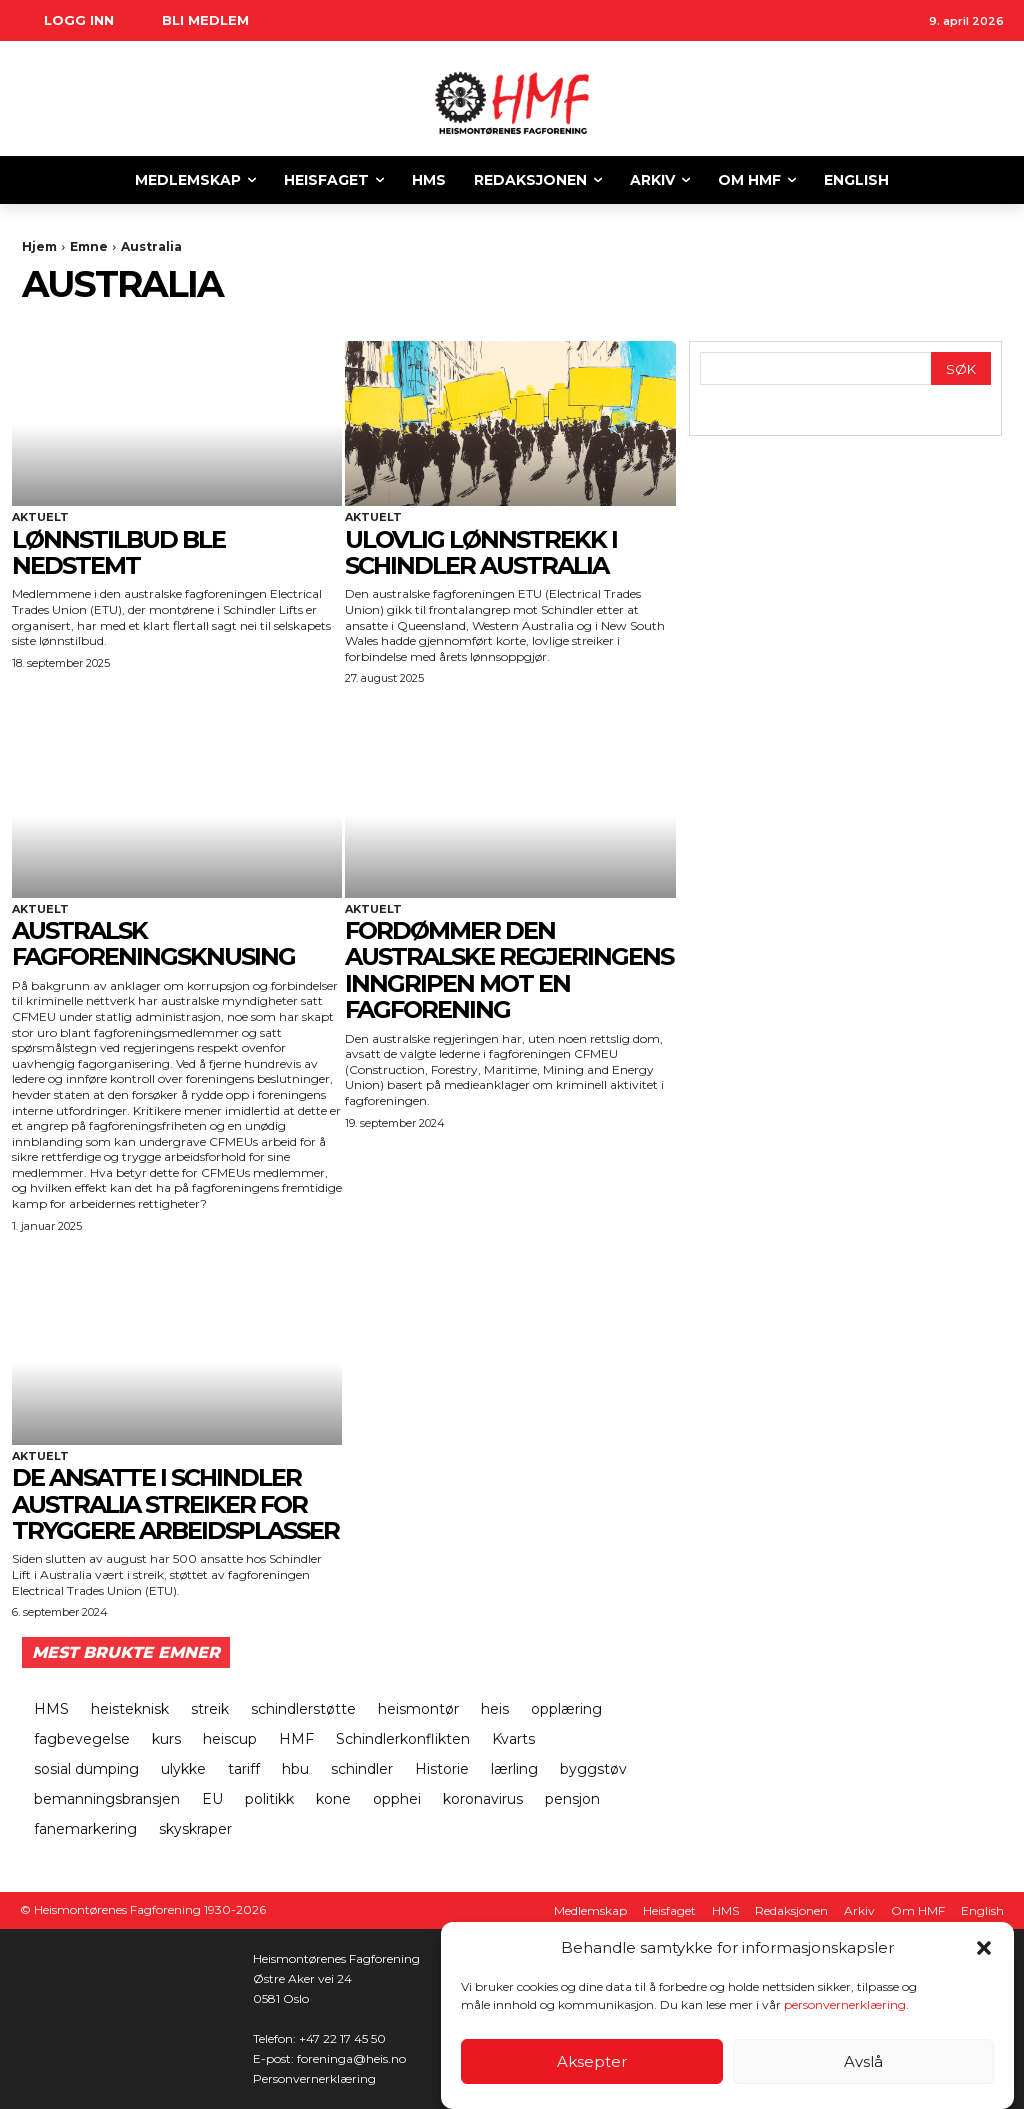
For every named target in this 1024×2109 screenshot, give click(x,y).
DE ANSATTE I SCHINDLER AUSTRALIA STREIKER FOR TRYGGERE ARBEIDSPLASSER (175, 1504)
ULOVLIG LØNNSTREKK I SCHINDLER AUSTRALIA (481, 552)
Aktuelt (40, 517)
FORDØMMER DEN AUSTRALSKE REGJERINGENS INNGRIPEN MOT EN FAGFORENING (509, 970)
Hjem (39, 246)
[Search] (961, 368)
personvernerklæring (845, 2004)
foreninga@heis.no (351, 2058)
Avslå (863, 2061)
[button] (984, 1948)
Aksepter (592, 2061)
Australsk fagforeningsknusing (153, 943)
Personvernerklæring (314, 2078)
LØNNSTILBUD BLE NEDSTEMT (118, 552)
